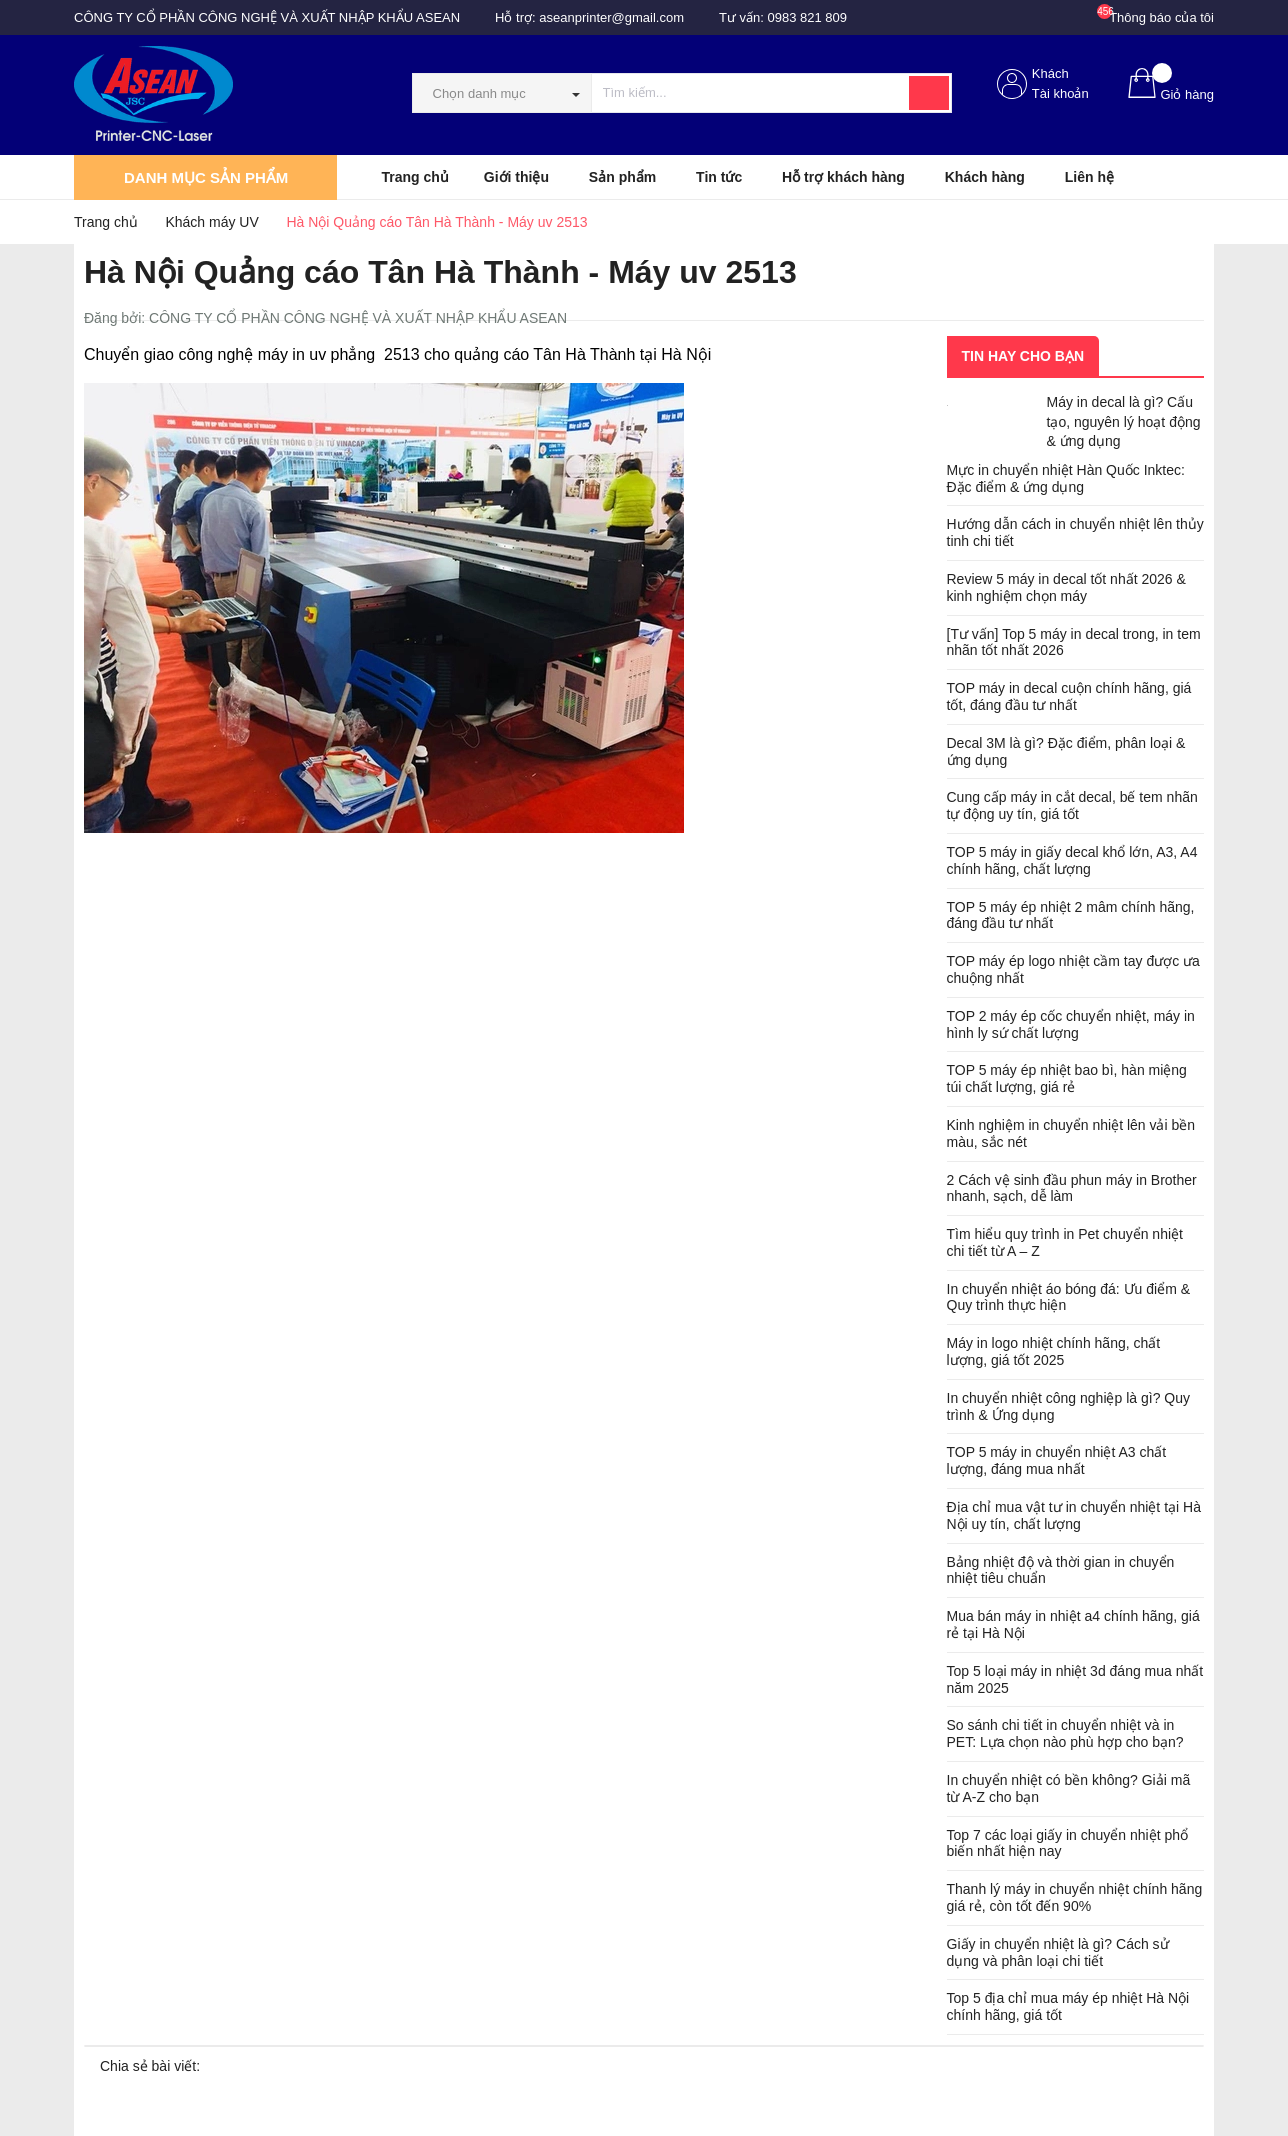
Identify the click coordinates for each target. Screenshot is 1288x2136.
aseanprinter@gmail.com (611, 17)
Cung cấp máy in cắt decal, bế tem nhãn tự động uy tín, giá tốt (1072, 805)
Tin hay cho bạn (1023, 356)
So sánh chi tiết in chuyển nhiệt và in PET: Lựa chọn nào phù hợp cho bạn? (1065, 1733)
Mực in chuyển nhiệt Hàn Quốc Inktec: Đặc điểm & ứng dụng (1066, 478)
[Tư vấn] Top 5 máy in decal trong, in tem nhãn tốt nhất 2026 (1074, 642)
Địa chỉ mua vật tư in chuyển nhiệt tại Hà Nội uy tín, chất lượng (1074, 1515)
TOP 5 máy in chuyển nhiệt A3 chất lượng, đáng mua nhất (1057, 1460)
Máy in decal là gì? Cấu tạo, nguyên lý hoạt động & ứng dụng (1124, 421)
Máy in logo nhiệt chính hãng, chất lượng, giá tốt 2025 (1054, 1351)
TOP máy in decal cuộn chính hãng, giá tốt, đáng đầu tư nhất (1069, 696)
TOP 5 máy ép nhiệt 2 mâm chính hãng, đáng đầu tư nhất (1071, 915)
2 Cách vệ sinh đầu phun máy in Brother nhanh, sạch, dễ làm (1072, 1188)
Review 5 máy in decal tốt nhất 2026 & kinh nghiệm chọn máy (1066, 587)
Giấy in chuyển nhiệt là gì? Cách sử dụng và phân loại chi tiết (1058, 1952)
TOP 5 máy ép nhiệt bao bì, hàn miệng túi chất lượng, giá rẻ (1067, 1078)
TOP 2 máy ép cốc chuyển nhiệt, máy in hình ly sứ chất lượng (1071, 1024)
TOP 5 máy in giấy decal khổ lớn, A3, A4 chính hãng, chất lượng (1072, 860)
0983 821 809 (808, 17)
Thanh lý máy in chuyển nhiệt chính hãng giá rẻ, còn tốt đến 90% (1075, 1897)
